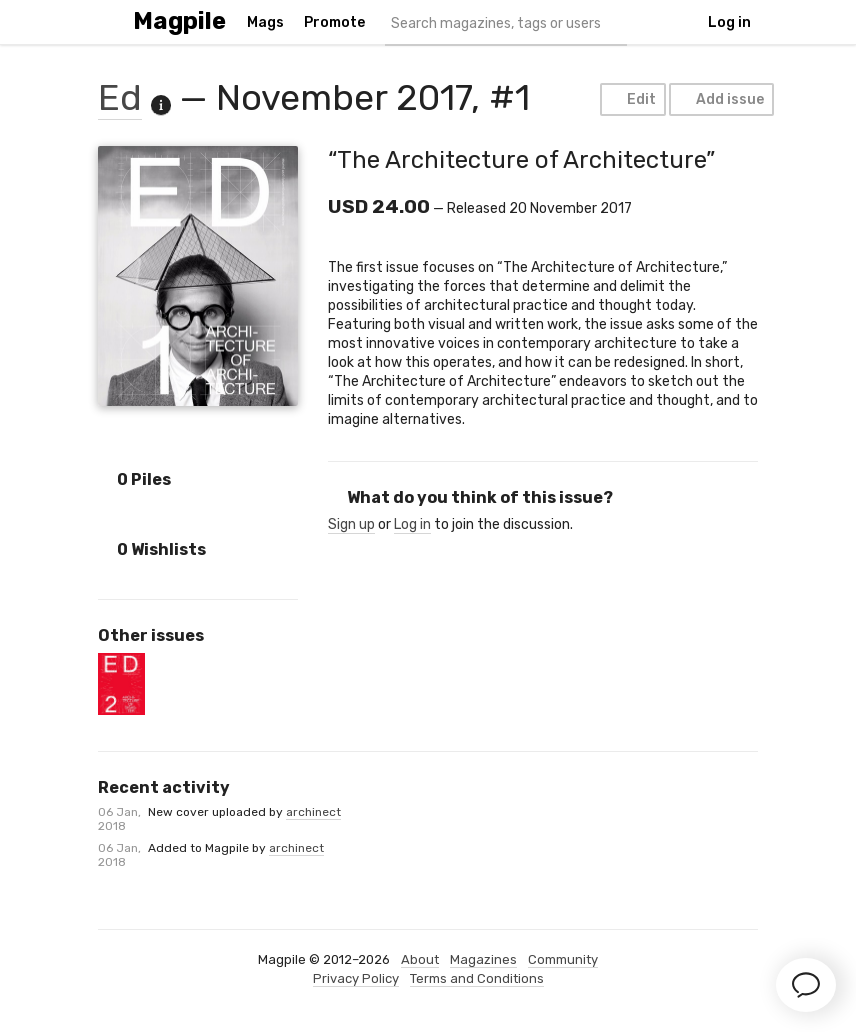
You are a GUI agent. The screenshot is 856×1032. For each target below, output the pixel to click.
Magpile (179, 21)
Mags (265, 22)
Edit (632, 99)
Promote (334, 22)
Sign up (351, 524)
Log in (729, 22)
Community (563, 959)
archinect (313, 812)
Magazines (483, 959)
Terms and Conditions (477, 978)
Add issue (720, 99)
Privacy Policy (356, 978)
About (420, 959)
